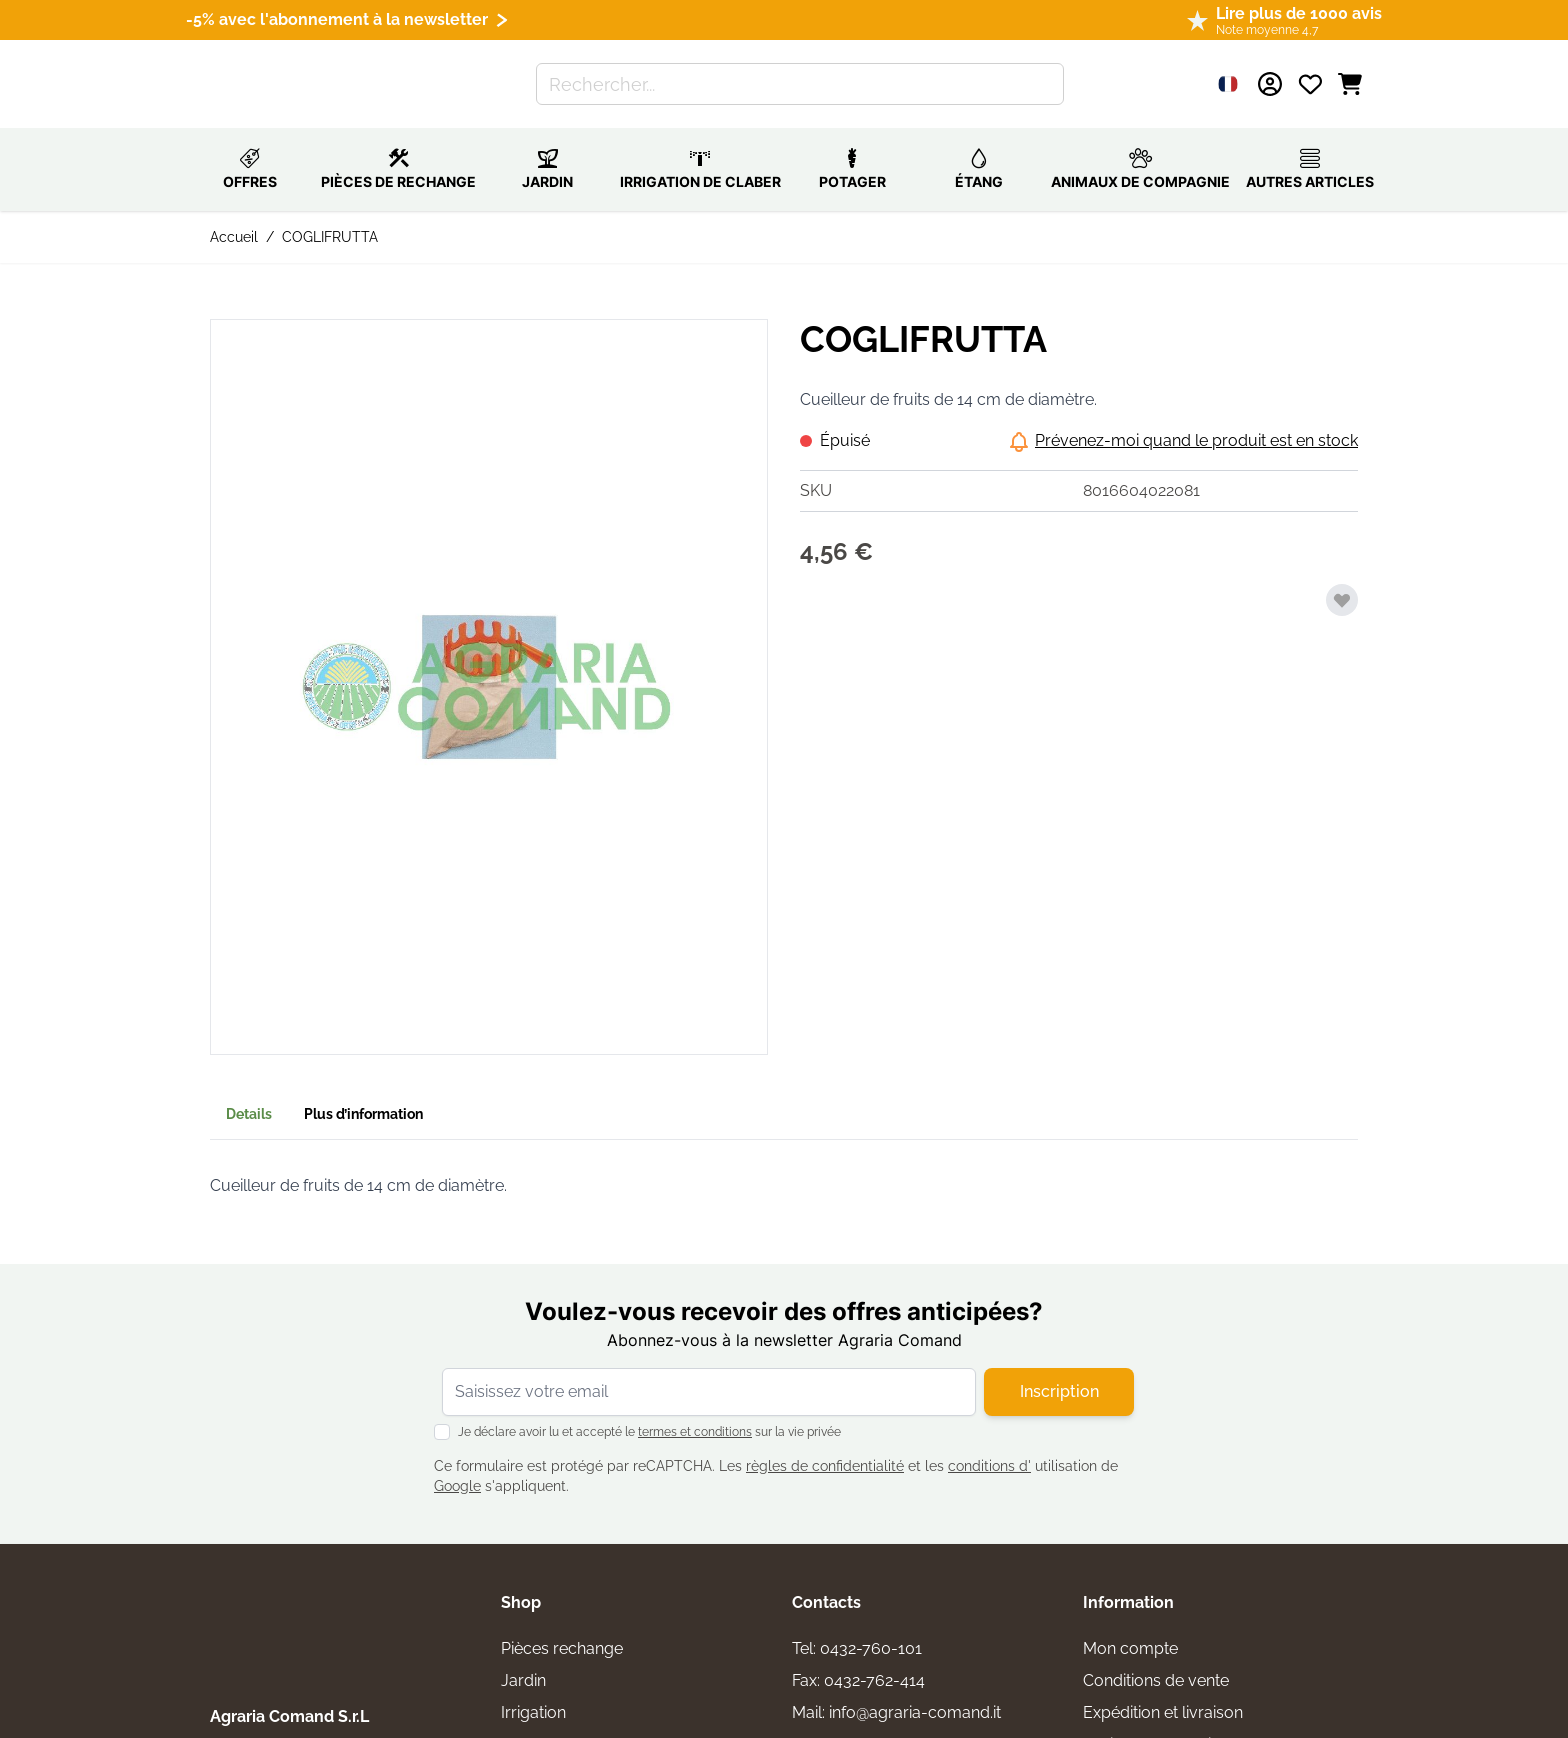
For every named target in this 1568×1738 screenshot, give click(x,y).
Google (457, 1464)
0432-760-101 (871, 1626)
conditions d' (989, 1444)
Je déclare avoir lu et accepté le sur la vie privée (649, 1410)
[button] (489, 665)
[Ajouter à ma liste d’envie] (1342, 578)
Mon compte (1130, 1626)
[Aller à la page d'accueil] (296, 73)
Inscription (1059, 1369)
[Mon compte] (1270, 73)
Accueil (234, 215)
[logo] (300, 1592)
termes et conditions (695, 1410)
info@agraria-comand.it (915, 1690)
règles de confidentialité (825, 1444)
